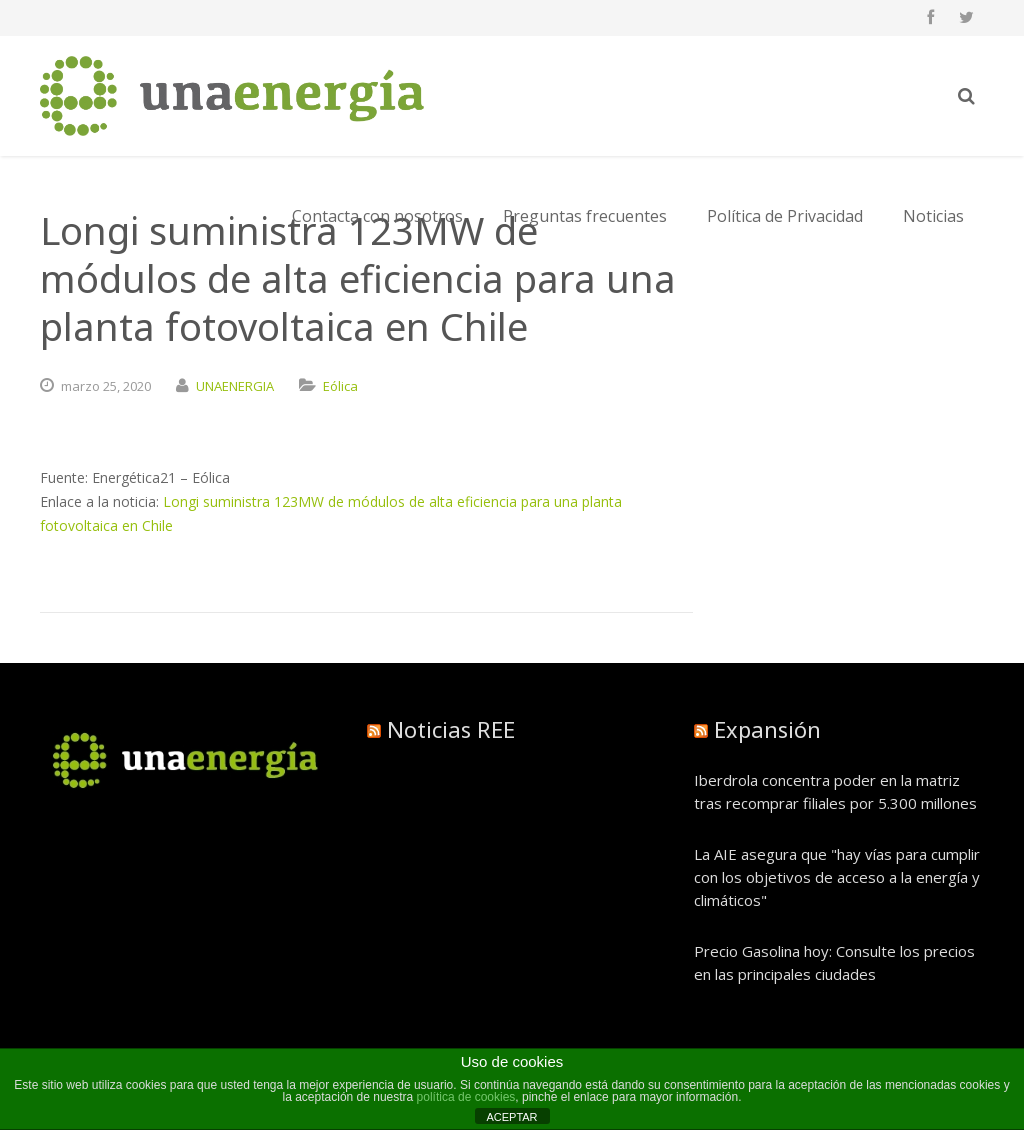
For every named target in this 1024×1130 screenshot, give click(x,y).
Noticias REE (451, 729)
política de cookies (466, 1097)
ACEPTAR (511, 1117)
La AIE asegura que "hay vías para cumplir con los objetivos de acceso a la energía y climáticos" (837, 877)
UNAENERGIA (235, 386)
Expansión (767, 729)
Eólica (340, 386)
